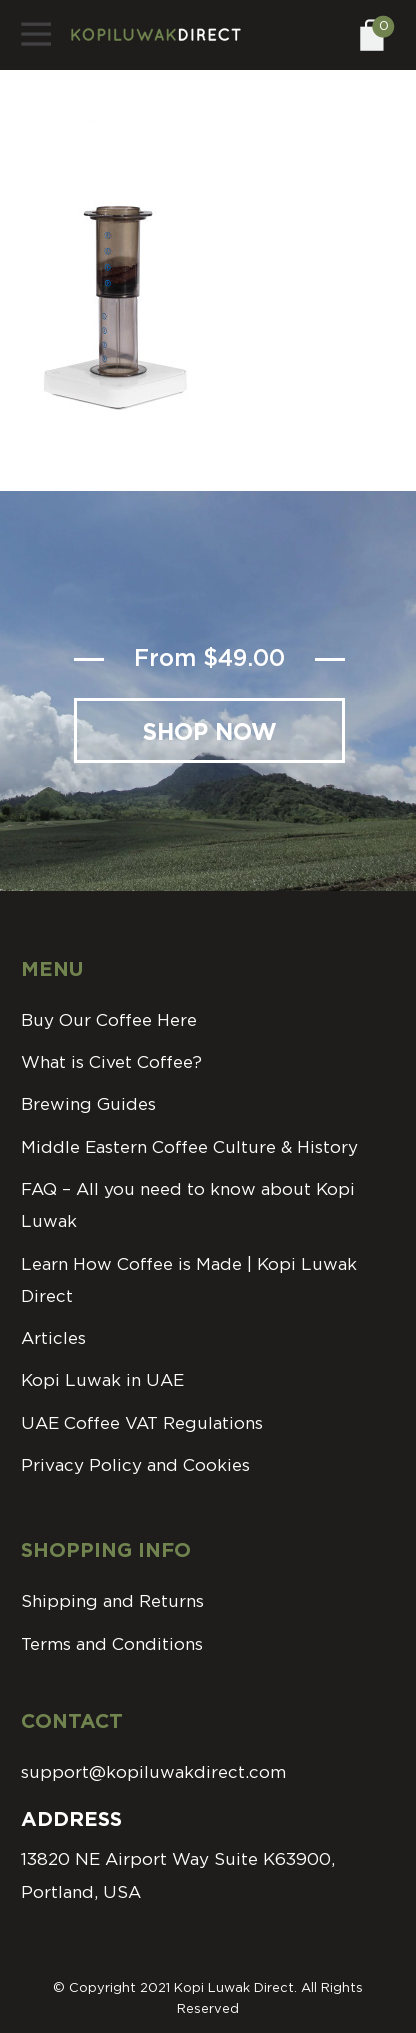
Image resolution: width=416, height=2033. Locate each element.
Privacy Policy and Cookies (135, 1465)
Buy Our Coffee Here (109, 1020)
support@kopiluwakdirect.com (153, 1772)
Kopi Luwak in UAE (102, 1380)
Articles (53, 1338)
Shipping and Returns (112, 1601)
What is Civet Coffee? (111, 1062)
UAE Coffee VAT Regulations (142, 1423)
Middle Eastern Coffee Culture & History (189, 1147)
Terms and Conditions (112, 1644)
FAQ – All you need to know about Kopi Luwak (188, 1205)
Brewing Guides (88, 1104)
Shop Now (210, 733)
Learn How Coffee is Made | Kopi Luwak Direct (189, 1280)
